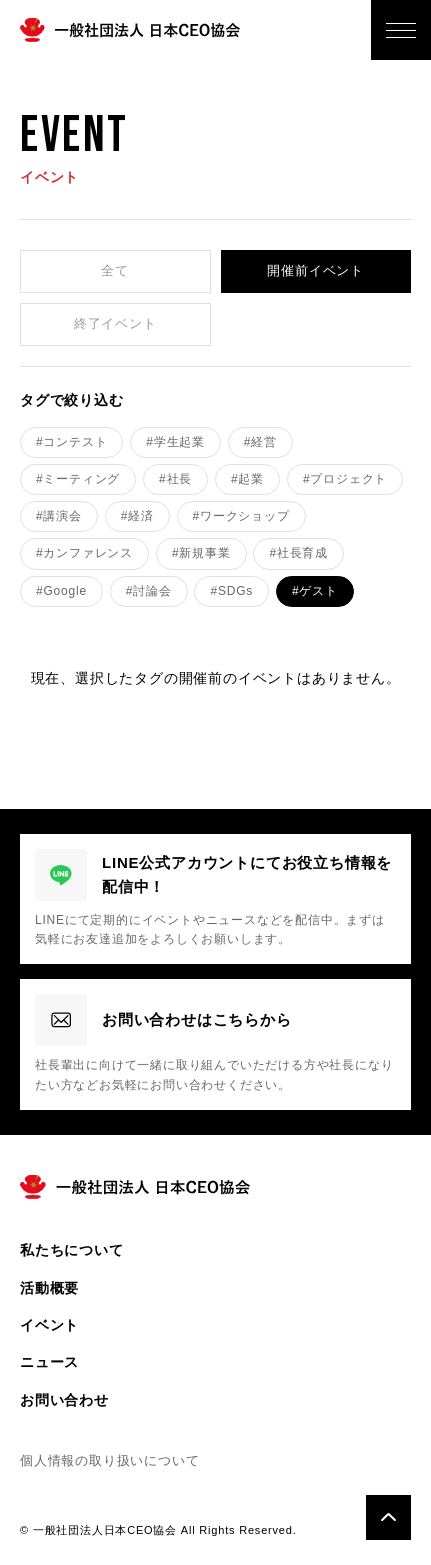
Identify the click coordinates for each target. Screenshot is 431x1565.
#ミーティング (78, 479)
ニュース (49, 1362)
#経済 (137, 516)
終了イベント (115, 323)
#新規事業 (201, 553)
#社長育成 (298, 553)
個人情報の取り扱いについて (109, 1460)
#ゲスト (315, 591)
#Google (61, 591)
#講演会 (59, 516)
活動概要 (49, 1288)
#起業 (247, 479)
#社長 (175, 479)
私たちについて (72, 1250)
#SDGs (231, 591)
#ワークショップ (241, 516)
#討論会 (149, 591)
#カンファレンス (84, 553)
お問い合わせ (64, 1400)
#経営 (260, 442)
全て (115, 270)
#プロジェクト (345, 479)
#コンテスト (71, 442)
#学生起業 (175, 442)
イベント (49, 1325)
